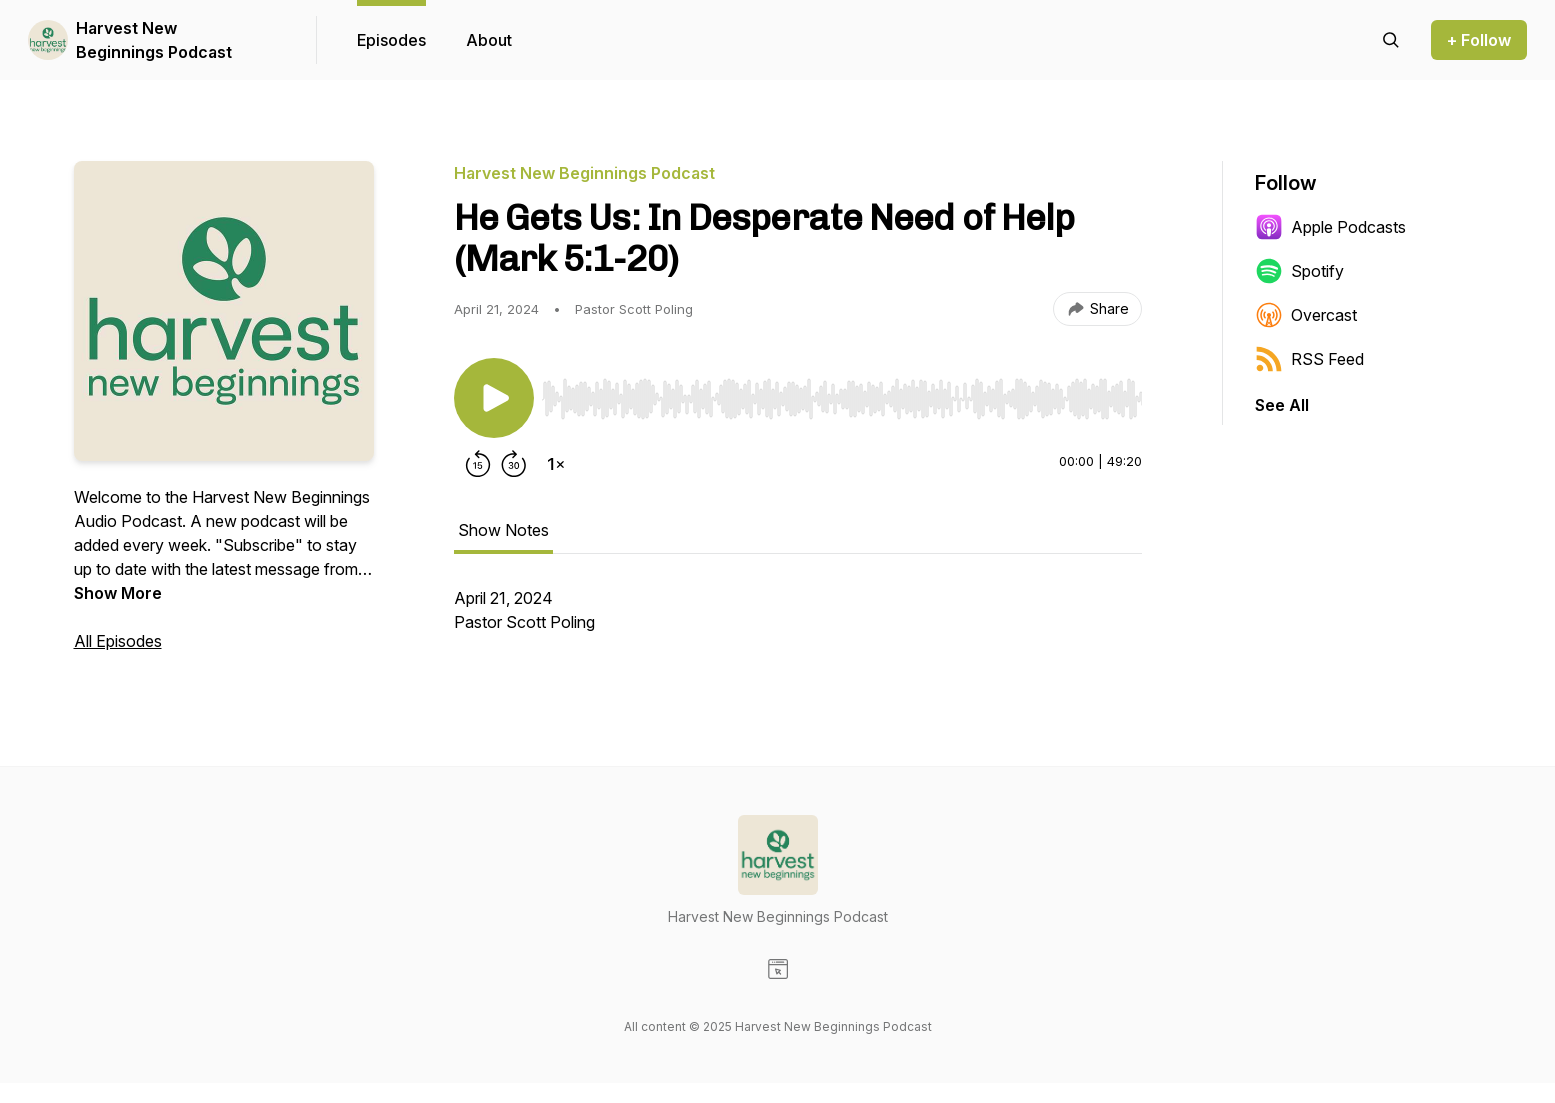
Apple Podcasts (1330, 227)
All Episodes (118, 641)
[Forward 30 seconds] (514, 464)
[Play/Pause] (494, 398)
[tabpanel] (798, 620)
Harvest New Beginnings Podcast (154, 40)
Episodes (391, 40)
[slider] (842, 399)
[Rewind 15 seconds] (478, 464)
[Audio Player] (842, 393)
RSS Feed (1309, 359)
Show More (118, 593)
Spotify (1299, 271)
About (489, 40)
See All (1282, 405)
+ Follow (1479, 40)
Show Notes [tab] (503, 530)
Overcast (1306, 315)
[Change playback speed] (556, 464)
